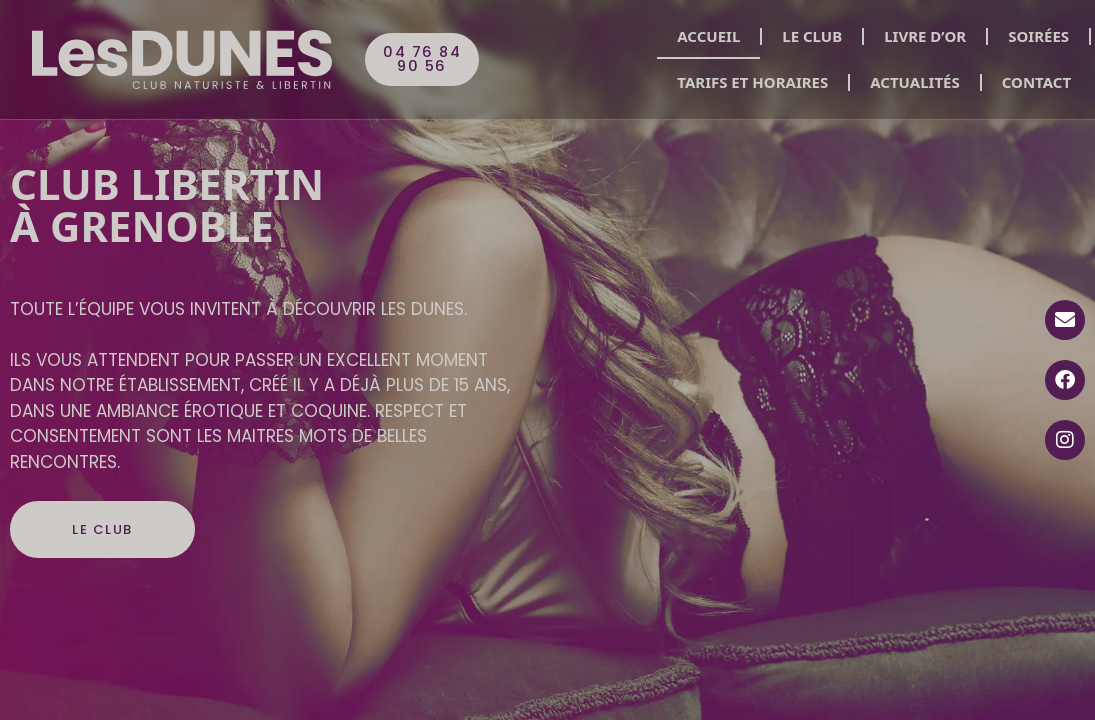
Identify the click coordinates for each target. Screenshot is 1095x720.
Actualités (914, 82)
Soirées (1038, 36)
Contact (1036, 82)
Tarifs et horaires (752, 82)
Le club (812, 36)
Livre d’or (925, 36)
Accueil (708, 36)
